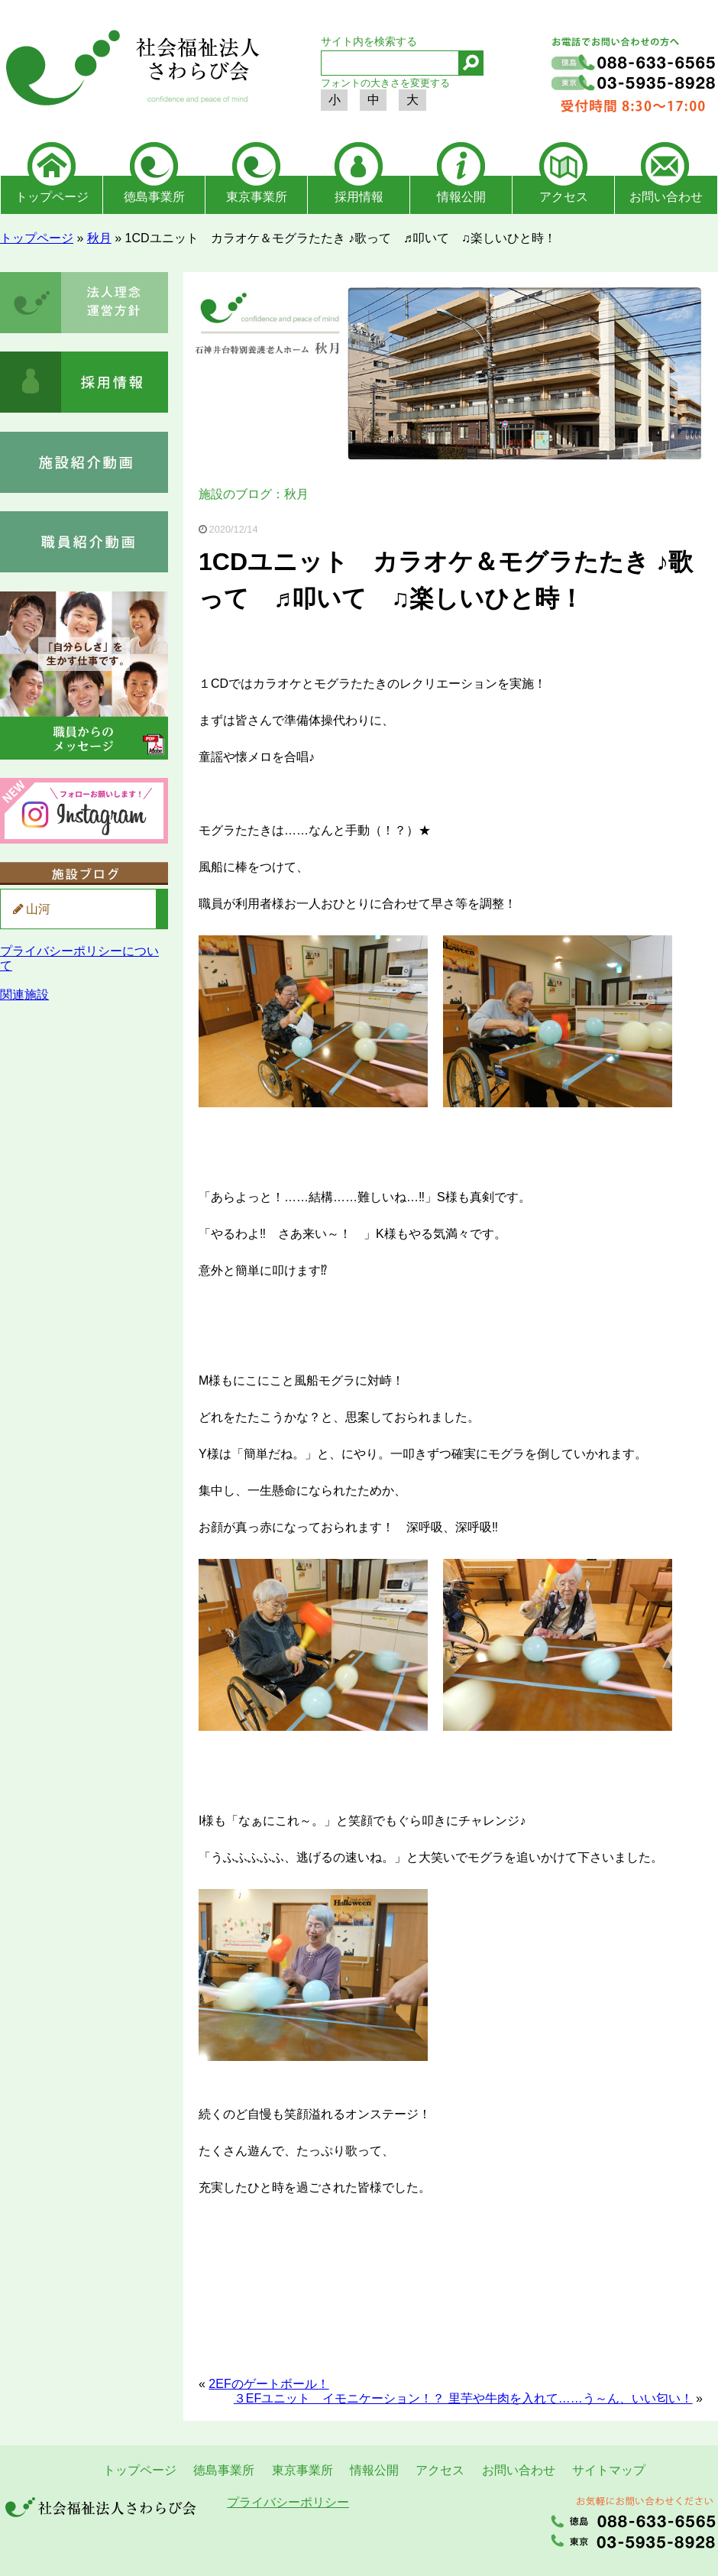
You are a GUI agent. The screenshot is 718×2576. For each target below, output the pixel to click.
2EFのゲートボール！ (268, 2383)
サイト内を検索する (369, 41)
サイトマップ (608, 2470)
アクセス (563, 196)
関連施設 (24, 994)
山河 (38, 908)
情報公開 (461, 196)
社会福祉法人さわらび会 (130, 70)
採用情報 (359, 196)
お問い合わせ (666, 196)
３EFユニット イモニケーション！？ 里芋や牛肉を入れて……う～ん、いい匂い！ (463, 2398)
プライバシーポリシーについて (79, 958)
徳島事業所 (154, 196)
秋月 (99, 238)
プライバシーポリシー (288, 2502)
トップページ (52, 196)
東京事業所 (256, 196)
